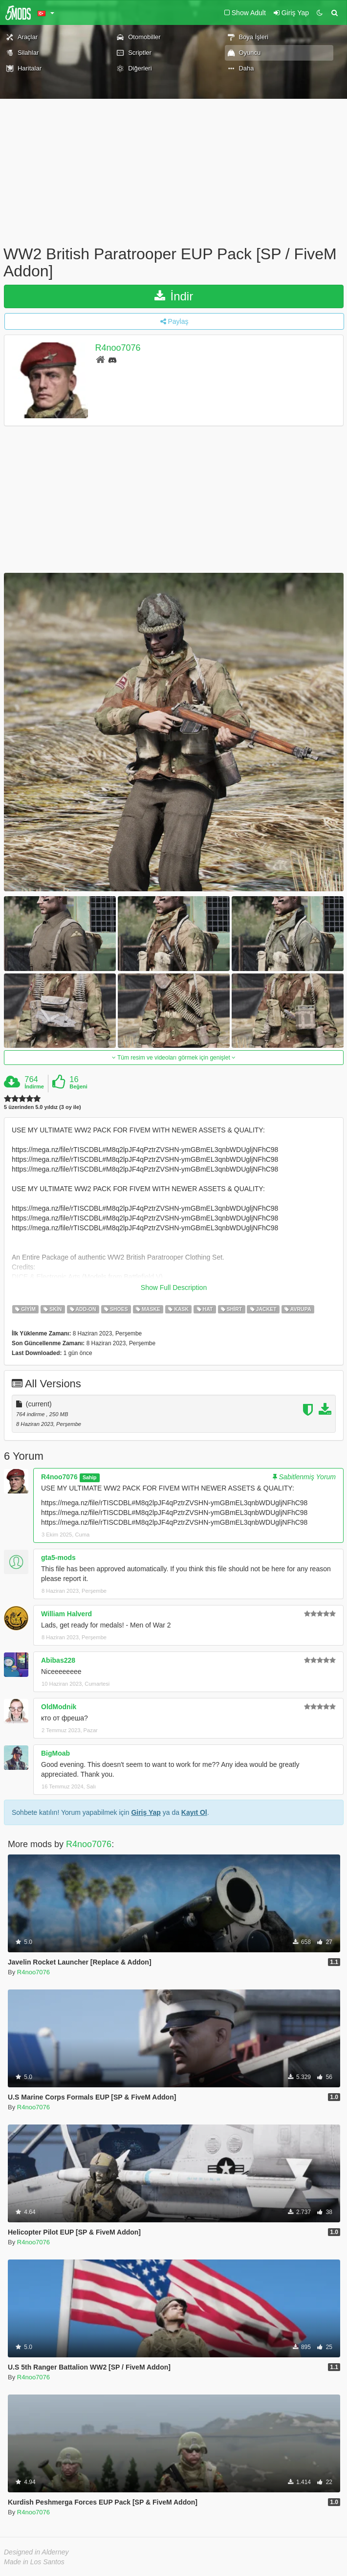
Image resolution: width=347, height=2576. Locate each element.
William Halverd (66, 1614)
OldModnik (58, 1707)
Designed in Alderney (36, 2552)
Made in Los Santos (34, 2562)
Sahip (90, 1477)
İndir (173, 296)
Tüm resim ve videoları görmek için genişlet (174, 1057)
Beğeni (78, 1086)
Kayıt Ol (194, 1812)
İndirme (34, 1086)
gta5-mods (58, 1557)
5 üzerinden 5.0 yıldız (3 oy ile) (42, 1107)
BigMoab (55, 1753)
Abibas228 (58, 1660)
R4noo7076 (118, 348)
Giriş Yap (145, 1812)
